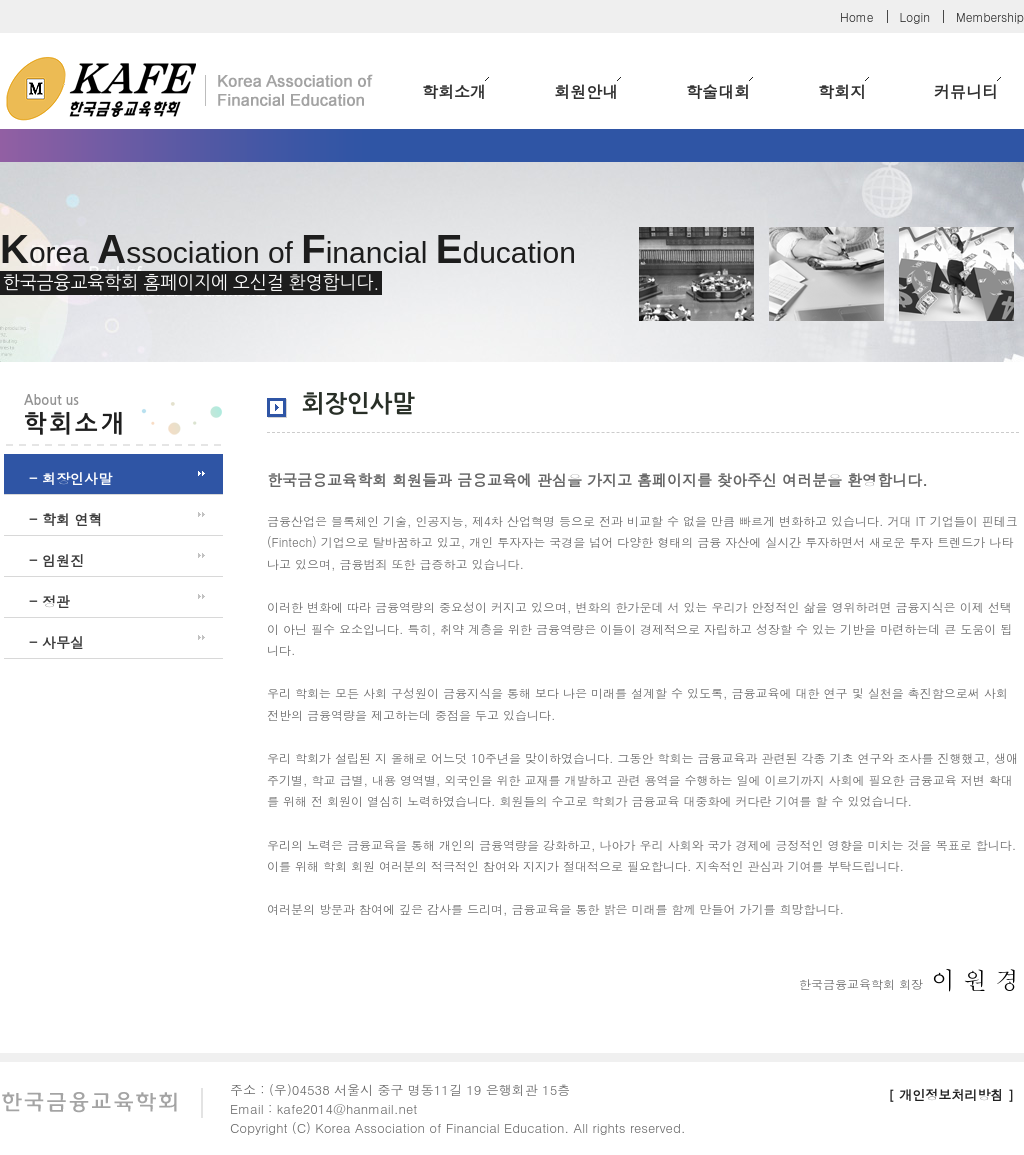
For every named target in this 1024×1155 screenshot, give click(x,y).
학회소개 (455, 90)
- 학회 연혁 (66, 519)
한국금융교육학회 (190, 81)
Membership (990, 16)
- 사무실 (56, 642)
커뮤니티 (967, 90)
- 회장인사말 (70, 478)
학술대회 (719, 90)
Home (857, 16)
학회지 (843, 90)
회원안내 (587, 90)
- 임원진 (56, 560)
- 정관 (49, 601)
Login (915, 16)
